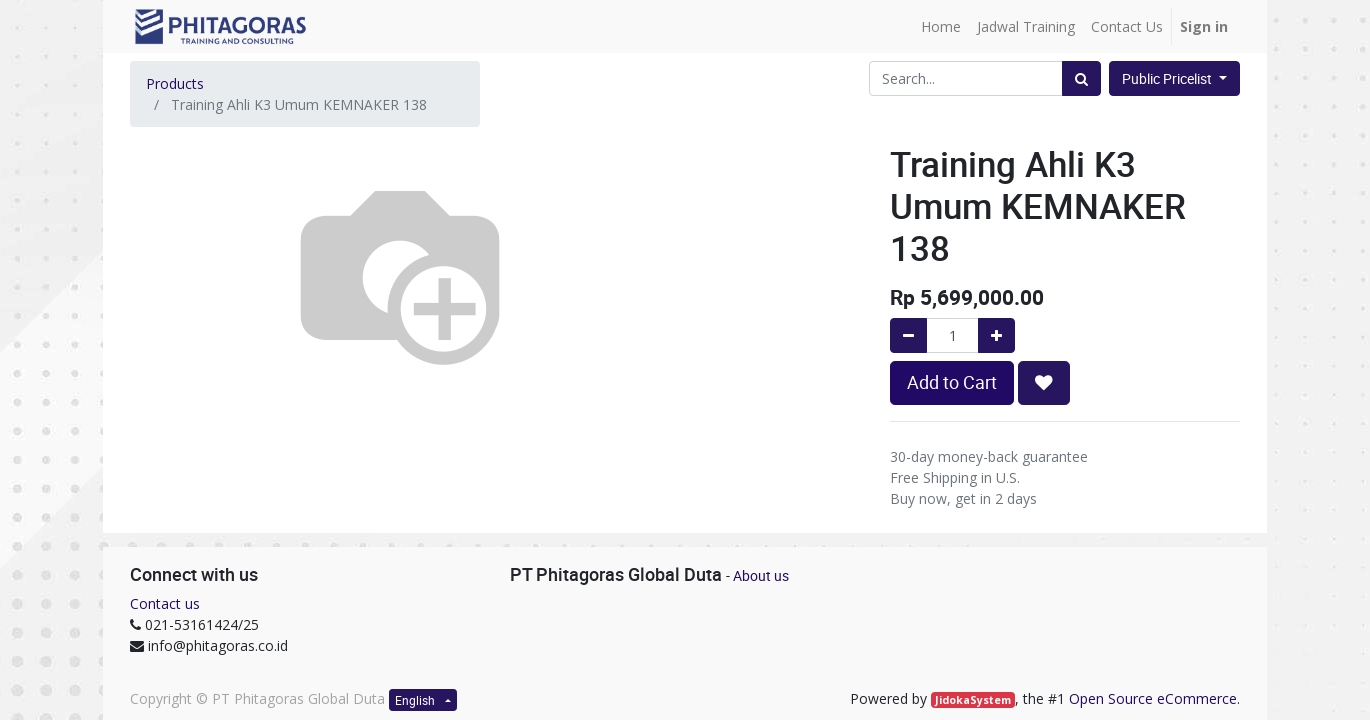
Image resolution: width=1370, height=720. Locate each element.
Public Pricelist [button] (1168, 78)
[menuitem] (941, 26)
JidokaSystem (973, 700)
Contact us (165, 603)
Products (175, 83)
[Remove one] (908, 335)
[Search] (1081, 78)
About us (761, 575)
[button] (1044, 383)
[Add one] (996, 335)
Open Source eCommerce (1153, 698)
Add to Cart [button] (952, 382)
